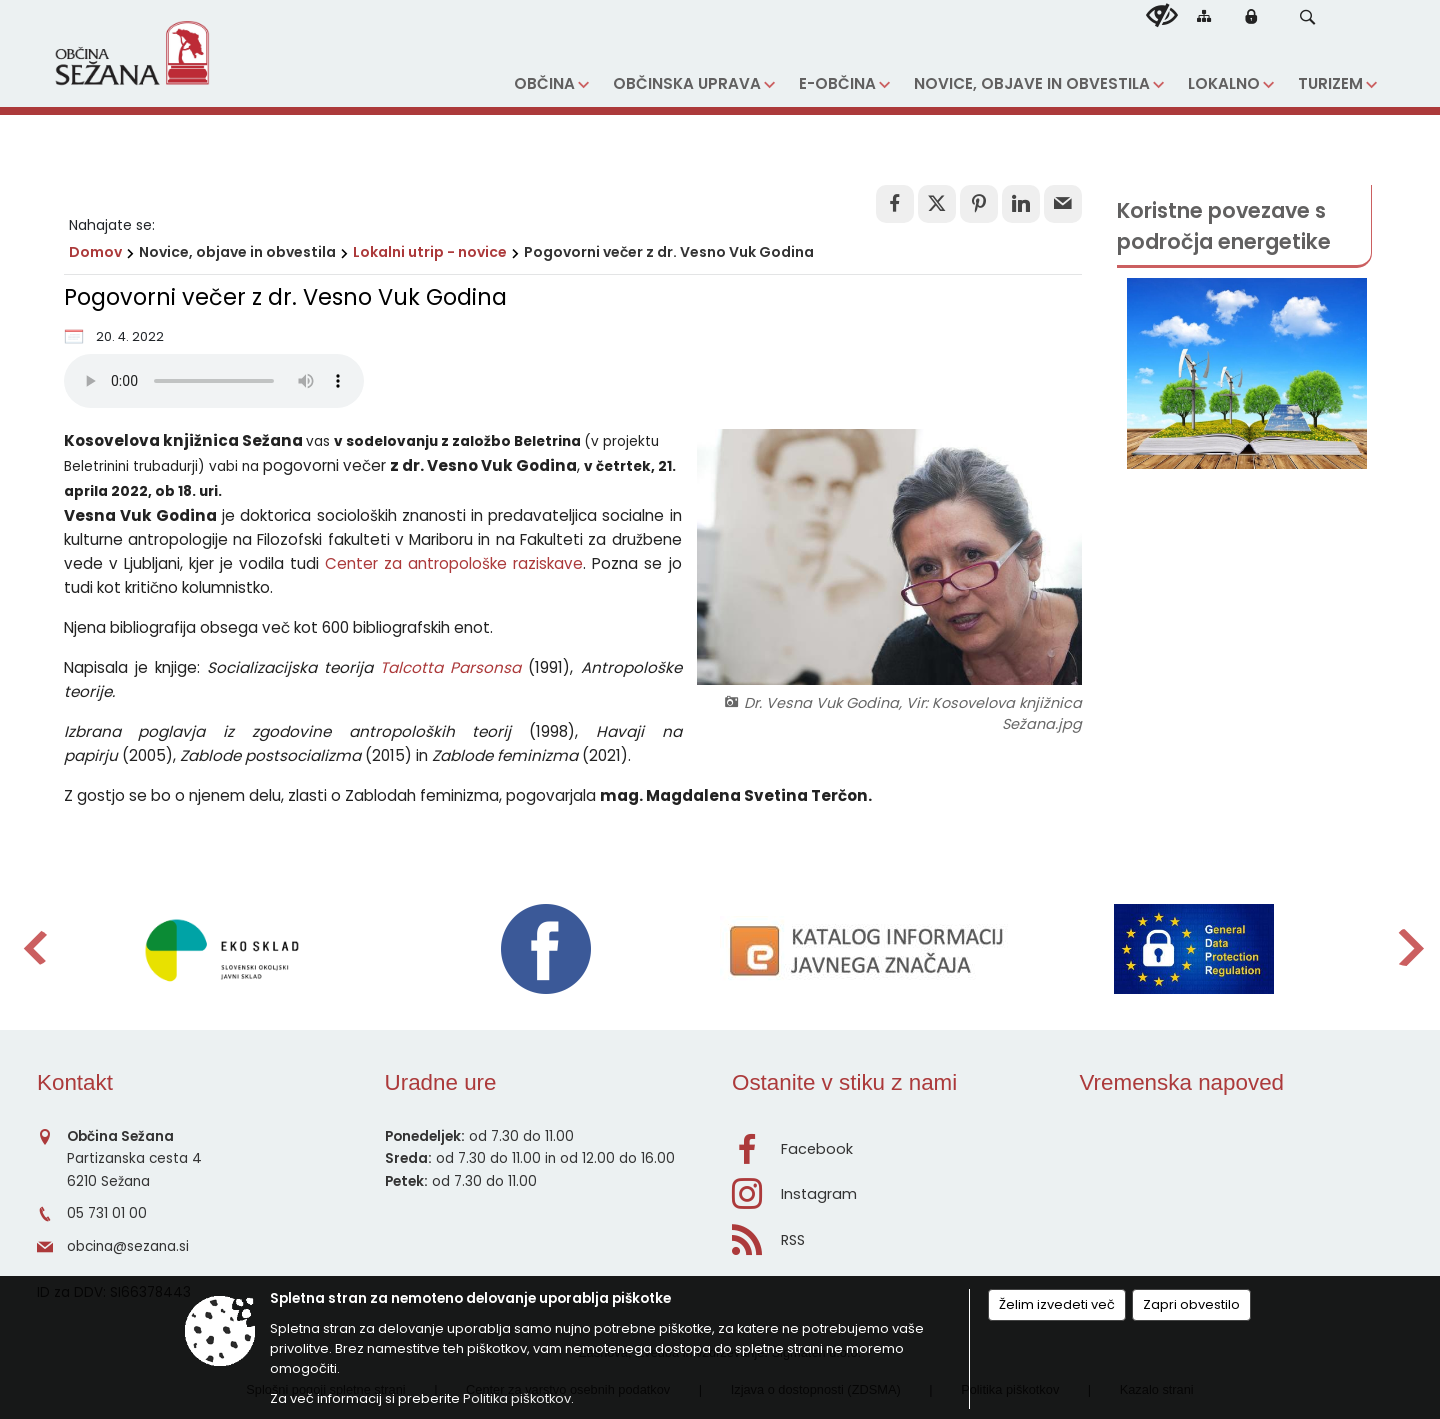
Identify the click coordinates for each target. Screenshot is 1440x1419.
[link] (895, 204)
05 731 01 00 (107, 1213)
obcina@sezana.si (128, 1246)
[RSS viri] (894, 1234)
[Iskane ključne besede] (1288, 19)
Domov (95, 252)
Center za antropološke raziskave (454, 563)
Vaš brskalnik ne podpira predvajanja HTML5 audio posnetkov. (214, 381)
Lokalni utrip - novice (430, 252)
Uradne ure (441, 1082)
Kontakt (75, 1082)
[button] (1307, 17)
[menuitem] (551, 84)
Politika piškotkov (517, 1398)
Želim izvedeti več (1057, 1304)
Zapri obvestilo (1191, 1304)
